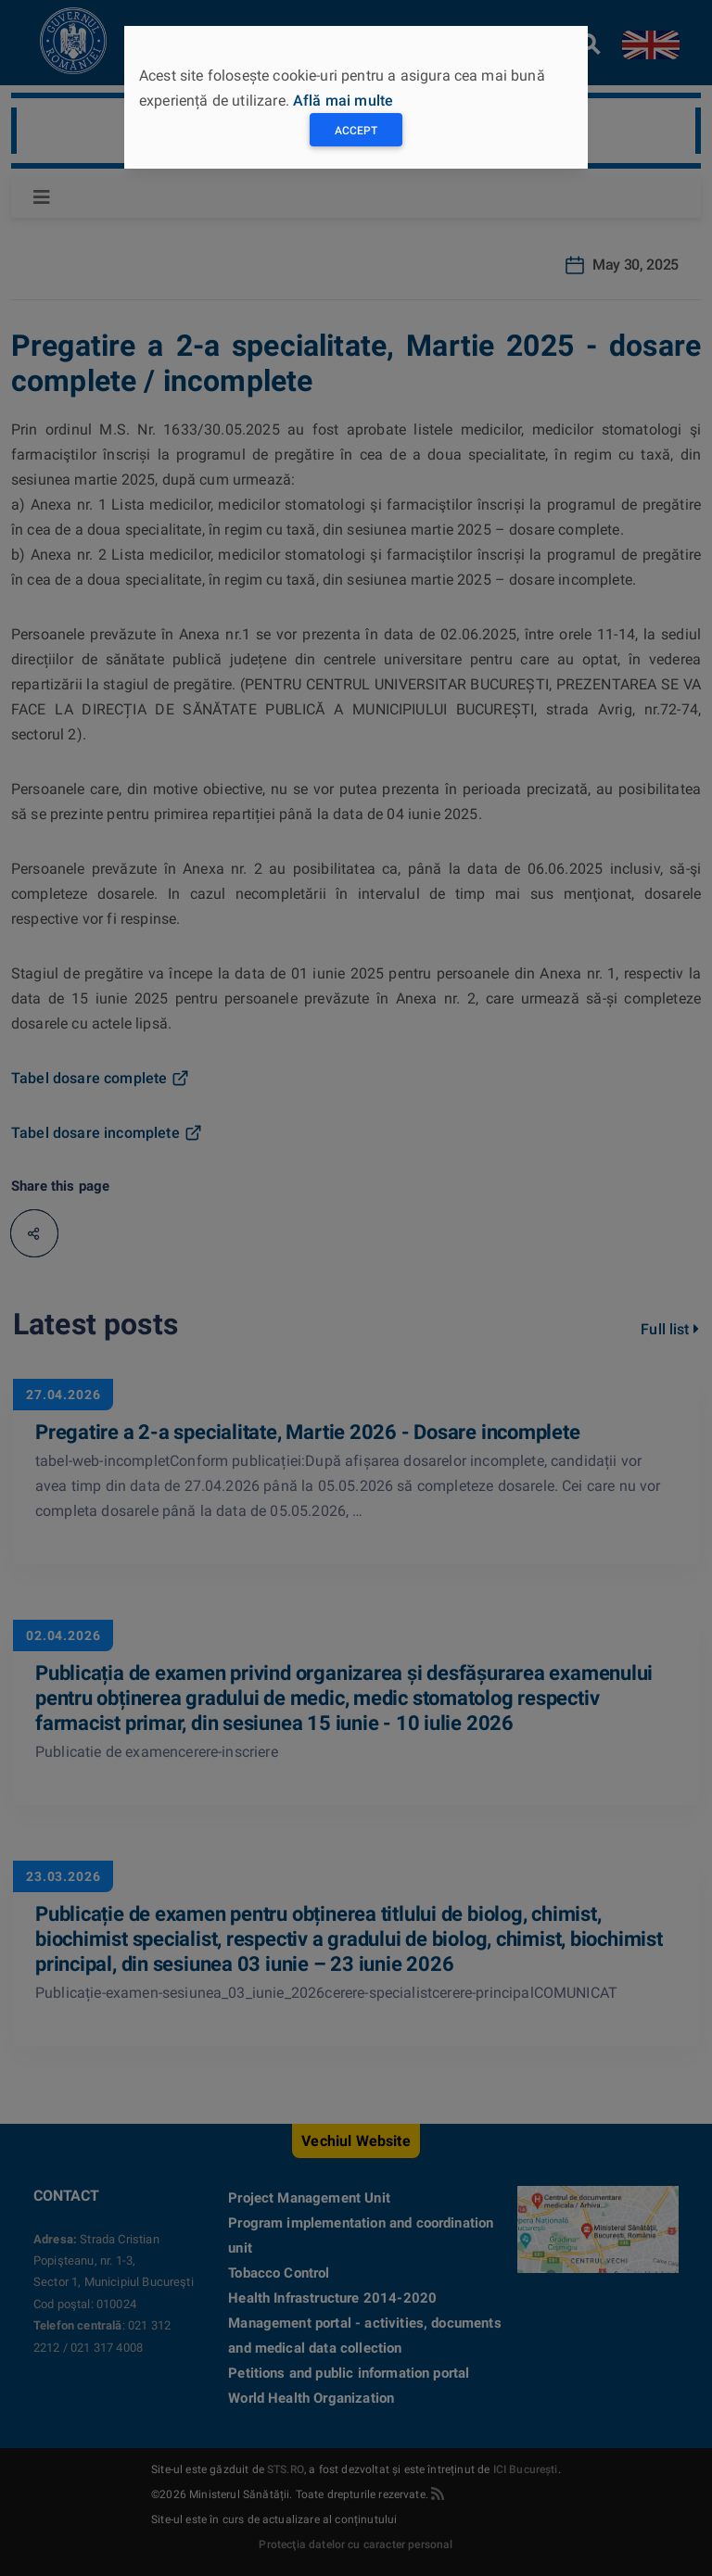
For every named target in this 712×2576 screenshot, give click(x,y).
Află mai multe (343, 100)
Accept (356, 130)
